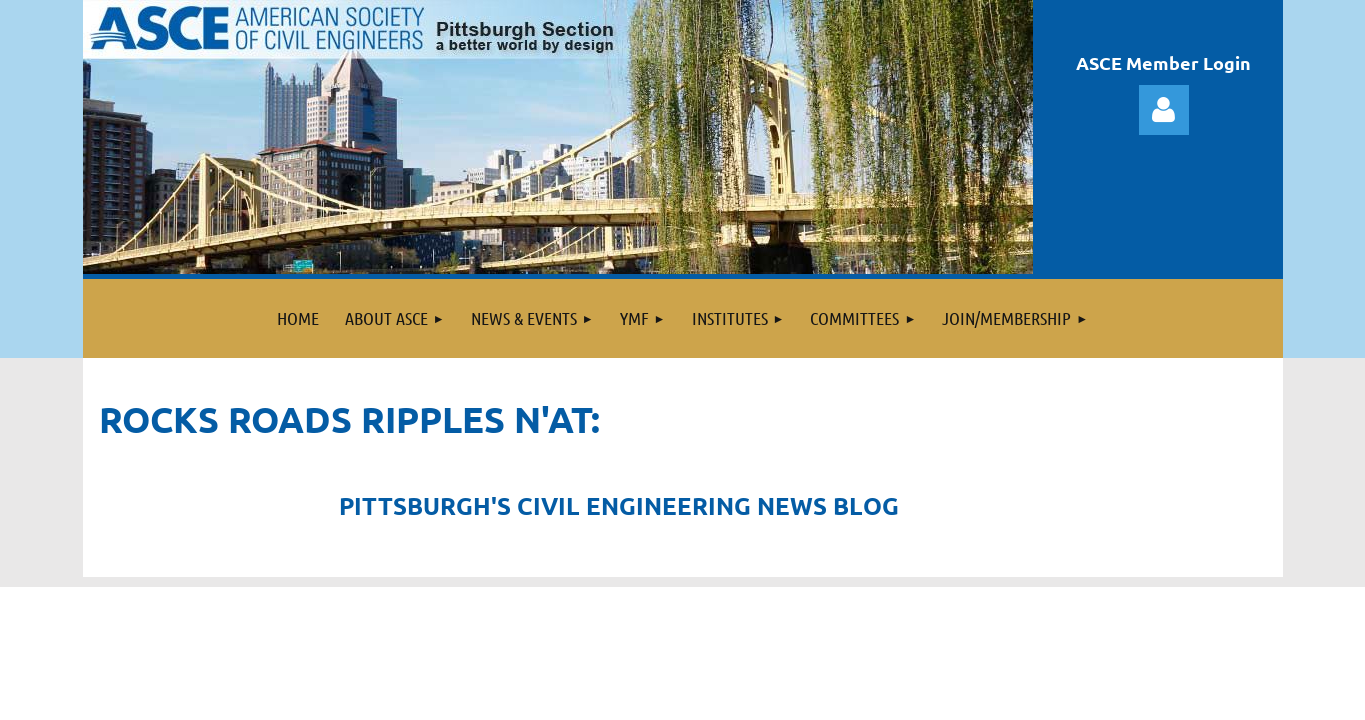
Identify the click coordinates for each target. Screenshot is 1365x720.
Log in (1164, 110)
